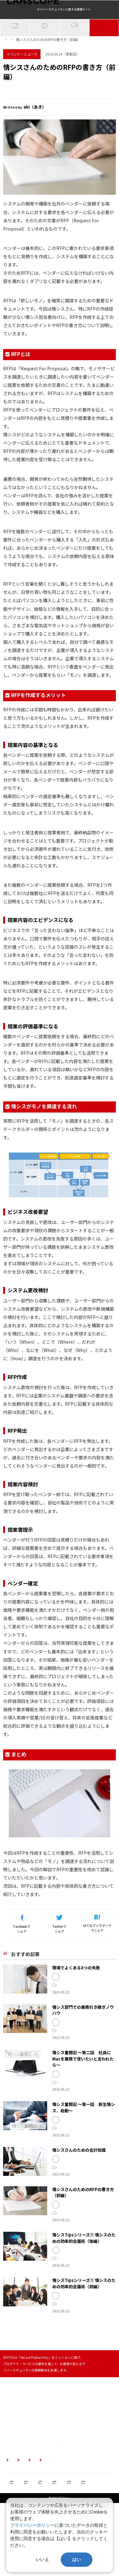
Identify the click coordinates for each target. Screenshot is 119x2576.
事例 (97, 2010)
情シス (29, 118)
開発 (88, 2010)
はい (76, 2559)
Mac (109, 2108)
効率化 (85, 2294)
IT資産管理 (15, 51)
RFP (45, 118)
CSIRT (63, 2158)
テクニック (102, 2289)
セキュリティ (68, 2108)
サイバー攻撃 (44, 51)
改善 (96, 2294)
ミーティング (68, 2294)
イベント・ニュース (35, 58)
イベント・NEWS (104, 51)
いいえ (42, 2559)
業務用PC (65, 2113)
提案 (60, 118)
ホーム (8, 58)
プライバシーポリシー (32, 2525)
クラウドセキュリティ (74, 50)
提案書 (76, 118)
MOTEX (11, 118)
